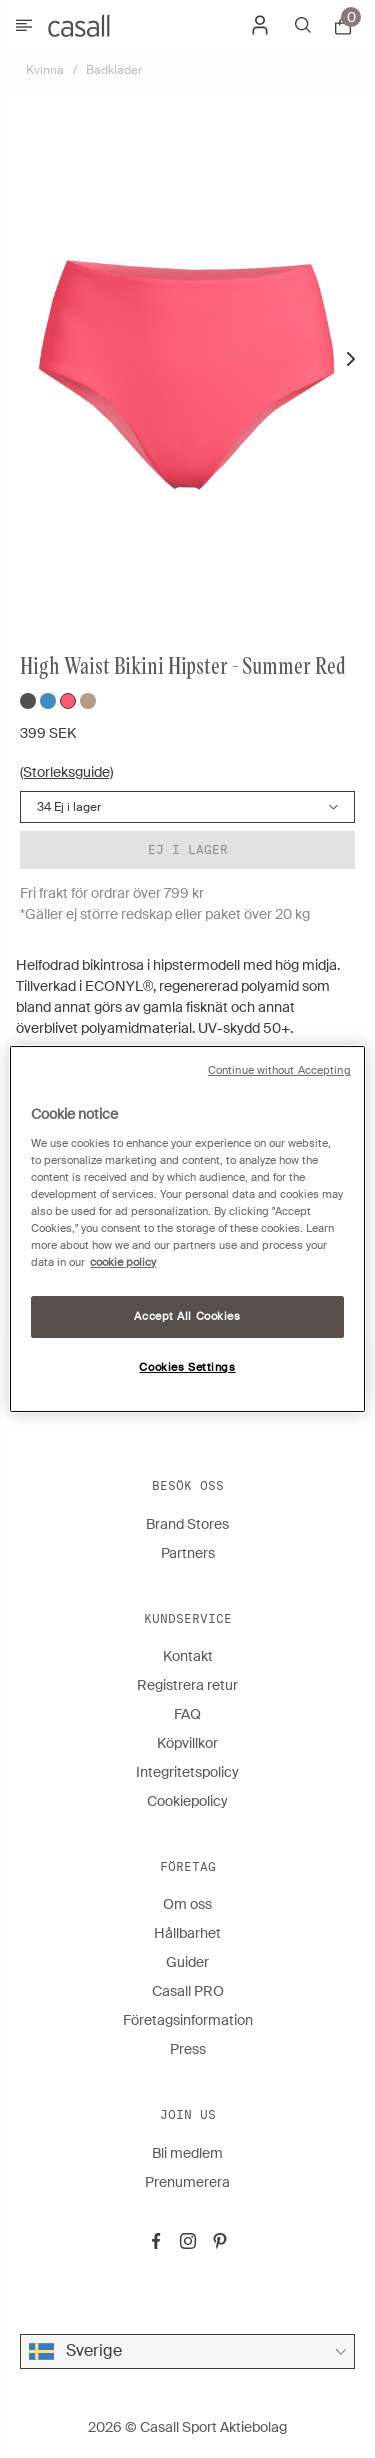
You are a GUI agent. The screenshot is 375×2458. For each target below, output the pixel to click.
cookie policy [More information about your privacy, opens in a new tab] (123, 1262)
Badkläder (114, 70)
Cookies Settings (187, 1367)
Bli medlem (187, 2153)
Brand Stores (187, 1524)
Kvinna (45, 70)
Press (188, 2049)
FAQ (187, 1714)
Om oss (187, 1904)
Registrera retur (187, 1685)
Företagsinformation (188, 2020)
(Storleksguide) (66, 772)
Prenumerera (187, 2182)
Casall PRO (188, 1991)
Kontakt (188, 1656)
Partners (188, 1553)
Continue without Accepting (279, 1070)
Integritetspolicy (187, 1772)
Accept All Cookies (187, 1316)
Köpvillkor (187, 1743)
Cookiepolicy (187, 1801)
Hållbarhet (187, 1933)
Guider (187, 1962)
